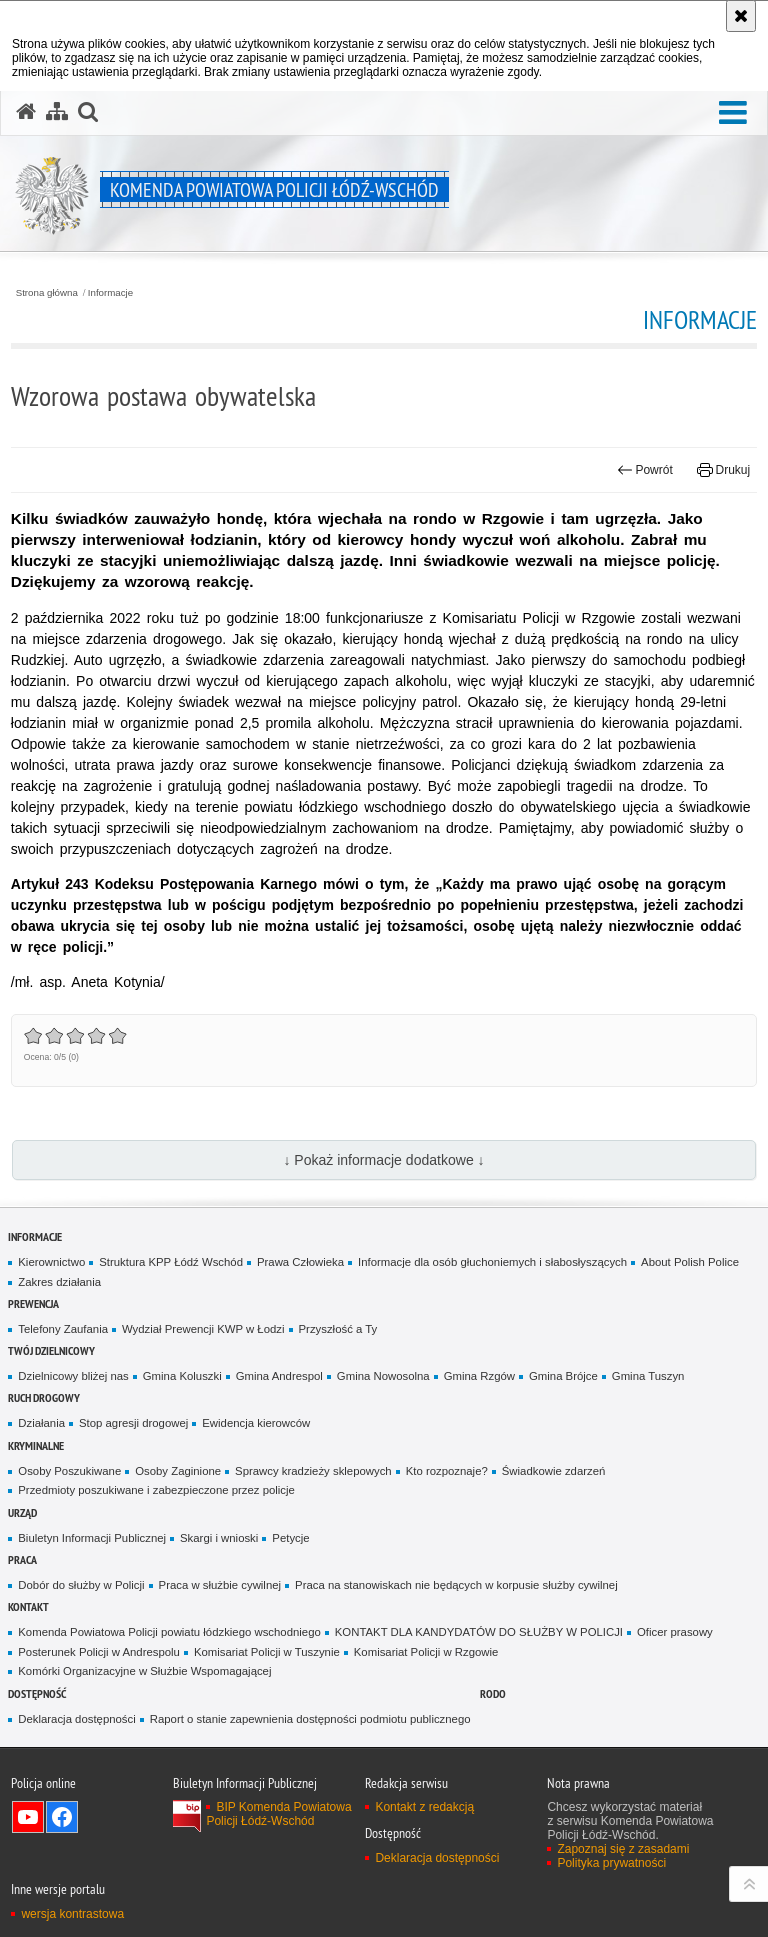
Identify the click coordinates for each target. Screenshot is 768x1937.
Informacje (110, 293)
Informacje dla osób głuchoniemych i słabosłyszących (492, 1262)
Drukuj (723, 470)
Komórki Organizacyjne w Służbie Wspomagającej (144, 1671)
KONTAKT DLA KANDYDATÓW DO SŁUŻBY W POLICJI (479, 1632)
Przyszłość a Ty (338, 1329)
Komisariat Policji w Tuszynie (267, 1652)
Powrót (645, 470)
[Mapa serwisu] (57, 112)
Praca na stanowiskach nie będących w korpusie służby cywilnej (456, 1585)
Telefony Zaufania (63, 1329)
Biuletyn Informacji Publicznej (92, 1538)
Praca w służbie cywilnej (220, 1585)
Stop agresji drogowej (133, 1423)
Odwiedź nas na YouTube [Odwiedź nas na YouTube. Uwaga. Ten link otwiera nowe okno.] (28, 1817)
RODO (493, 1693)
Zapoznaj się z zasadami (623, 1849)
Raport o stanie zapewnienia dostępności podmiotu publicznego (310, 1719)
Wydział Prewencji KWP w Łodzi (203, 1329)
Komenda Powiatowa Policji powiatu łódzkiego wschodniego (169, 1632)
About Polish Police (690, 1262)
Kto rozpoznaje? (447, 1471)
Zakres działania (59, 1282)
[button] (733, 113)
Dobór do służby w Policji (81, 1585)
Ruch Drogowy (44, 1397)
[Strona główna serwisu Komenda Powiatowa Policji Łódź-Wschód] (26, 112)
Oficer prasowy (675, 1632)
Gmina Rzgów (479, 1376)
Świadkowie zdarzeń (554, 1471)
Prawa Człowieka (300, 1262)
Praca (22, 1559)
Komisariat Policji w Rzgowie (426, 1652)
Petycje (290, 1538)
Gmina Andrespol (279, 1376)
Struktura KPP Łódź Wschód (171, 1262)
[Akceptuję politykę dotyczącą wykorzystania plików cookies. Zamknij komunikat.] (741, 16)
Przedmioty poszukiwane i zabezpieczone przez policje (156, 1490)
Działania (41, 1423)
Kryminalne (36, 1445)
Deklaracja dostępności (76, 1719)
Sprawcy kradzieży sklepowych (313, 1471)
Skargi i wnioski (219, 1538)
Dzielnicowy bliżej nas (73, 1376)
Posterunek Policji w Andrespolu (99, 1652)
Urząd (22, 1512)
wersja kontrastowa (72, 1914)
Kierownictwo (51, 1262)
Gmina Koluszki (182, 1376)
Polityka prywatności (611, 1863)
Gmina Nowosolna (383, 1376)
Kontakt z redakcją (424, 1807)
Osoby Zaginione (178, 1471)
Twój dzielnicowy (51, 1350)
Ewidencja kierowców (256, 1423)
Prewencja (33, 1303)
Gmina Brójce (563, 1376)
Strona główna (47, 293)
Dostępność (37, 1693)
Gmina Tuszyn (648, 1376)
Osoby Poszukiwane (69, 1471)
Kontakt (28, 1606)
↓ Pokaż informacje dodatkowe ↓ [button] (383, 1160)
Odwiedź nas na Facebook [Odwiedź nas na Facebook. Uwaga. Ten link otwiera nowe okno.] (62, 1817)
